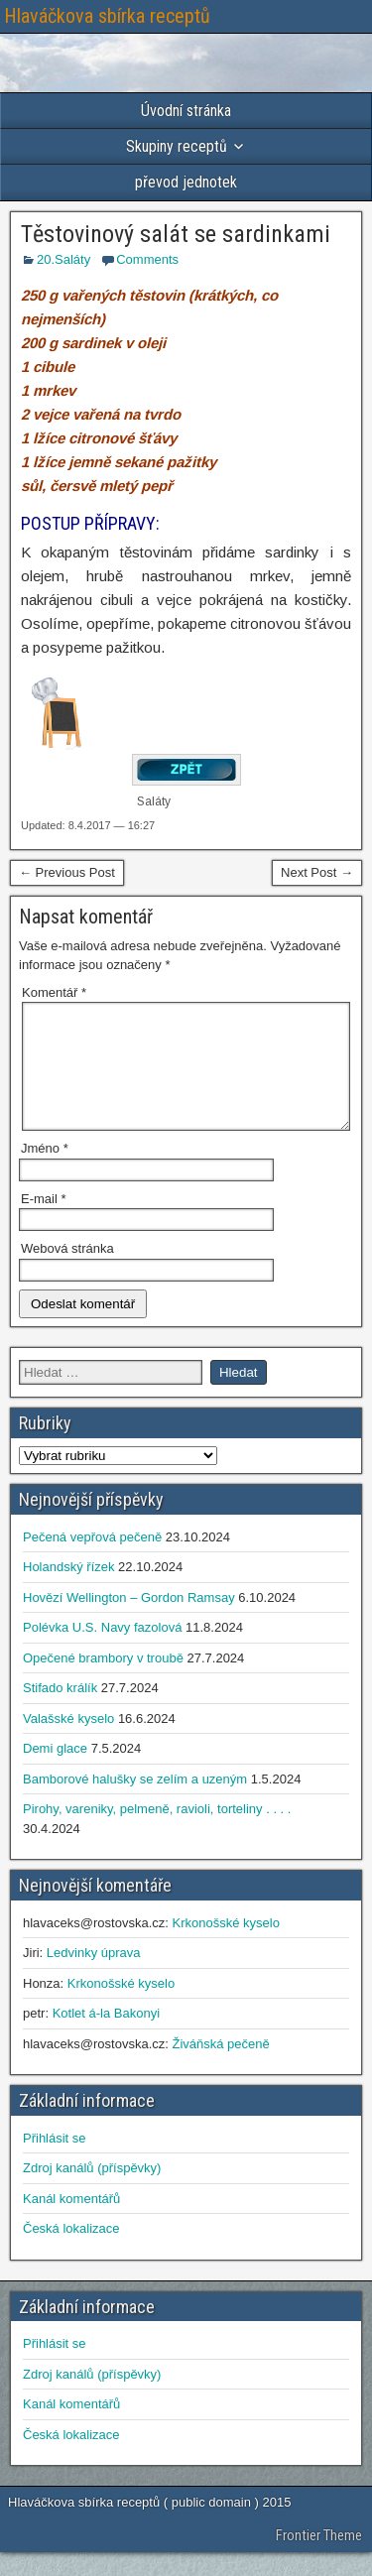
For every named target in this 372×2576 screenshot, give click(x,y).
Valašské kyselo (68, 1742)
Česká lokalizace (71, 2252)
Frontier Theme (319, 2559)
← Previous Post (67, 872)
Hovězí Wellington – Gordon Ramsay (129, 1621)
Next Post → (317, 872)
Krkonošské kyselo (225, 1946)
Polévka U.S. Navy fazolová (102, 1651)
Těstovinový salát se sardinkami (175, 234)
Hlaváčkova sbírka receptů (107, 16)
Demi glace (55, 1772)
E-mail (43, 1222)
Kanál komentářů (71, 2222)
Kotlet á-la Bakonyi (106, 2036)
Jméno (44, 1172)
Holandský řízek (68, 1590)
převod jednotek (186, 182)
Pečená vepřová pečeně (92, 1560)
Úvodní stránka (186, 110)
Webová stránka (67, 1272)
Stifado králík (60, 1711)
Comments (147, 259)
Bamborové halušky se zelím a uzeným (135, 1802)
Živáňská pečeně (220, 2067)
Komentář (54, 992)
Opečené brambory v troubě (103, 1681)
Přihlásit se (54, 2161)
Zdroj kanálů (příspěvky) (92, 2191)
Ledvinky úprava (94, 1976)
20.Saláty (63, 259)
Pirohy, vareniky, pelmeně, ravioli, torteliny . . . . (157, 1832)
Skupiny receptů (176, 146)
